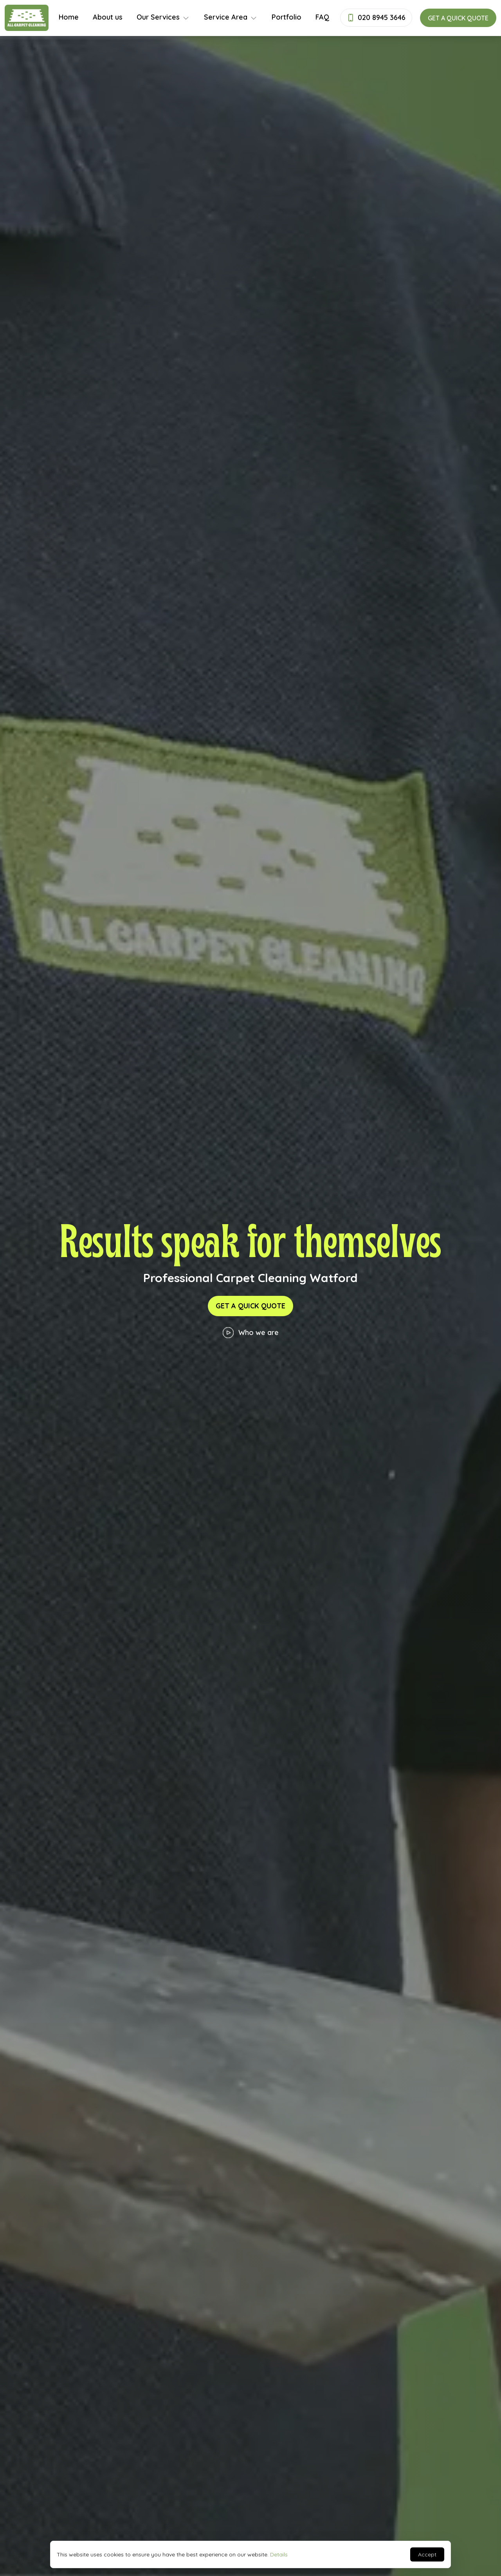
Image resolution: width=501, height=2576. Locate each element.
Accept (427, 2554)
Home (69, 17)
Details (279, 2554)
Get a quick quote (458, 18)
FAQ (322, 17)
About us (108, 17)
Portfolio (286, 17)
